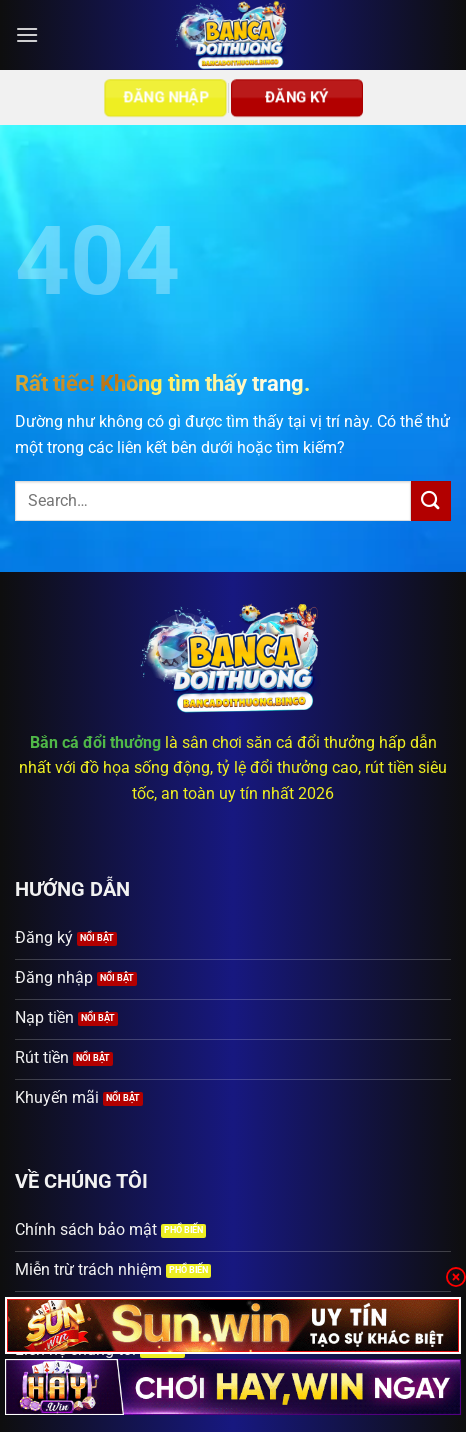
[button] (27, 34)
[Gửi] (431, 500)
